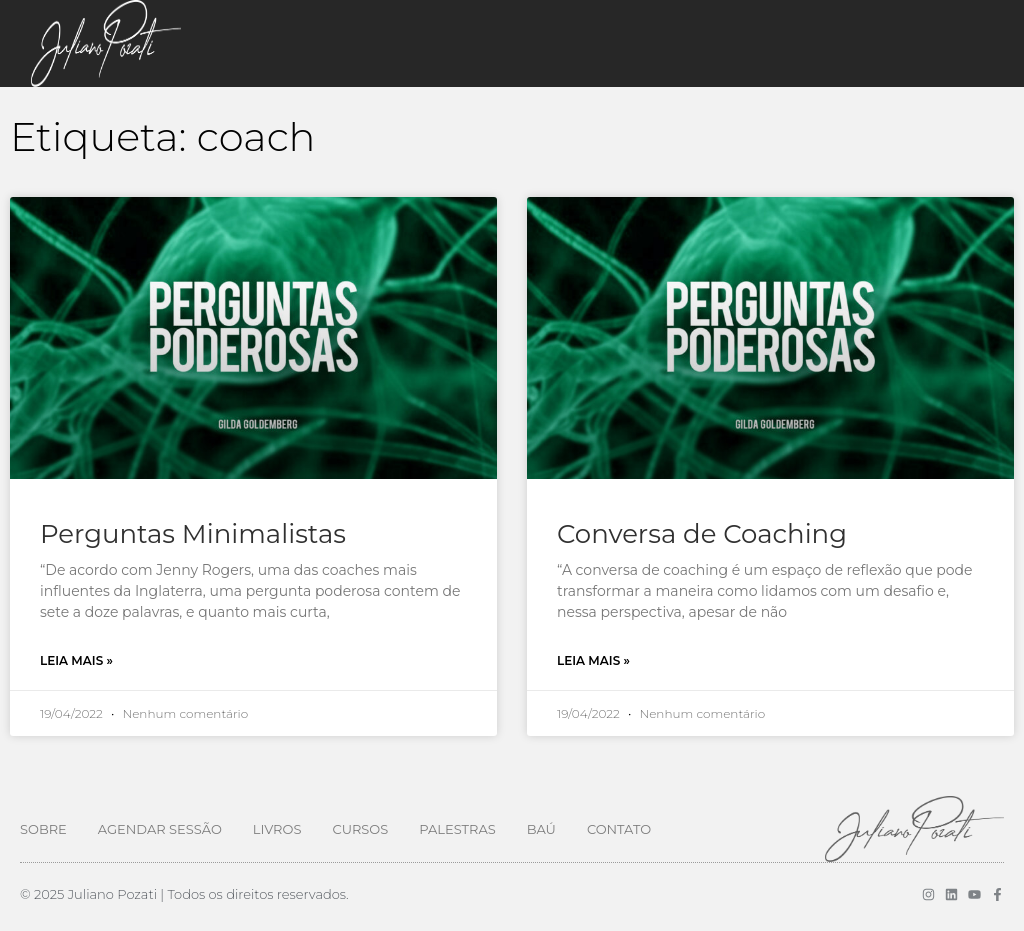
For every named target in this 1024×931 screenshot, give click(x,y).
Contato (619, 829)
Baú (541, 829)
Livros (277, 829)
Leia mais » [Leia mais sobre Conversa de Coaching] (593, 660)
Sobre (43, 829)
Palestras (457, 829)
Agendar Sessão (160, 829)
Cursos (360, 829)
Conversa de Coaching (702, 534)
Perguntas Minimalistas (193, 534)
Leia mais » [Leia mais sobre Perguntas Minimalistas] (76, 660)
